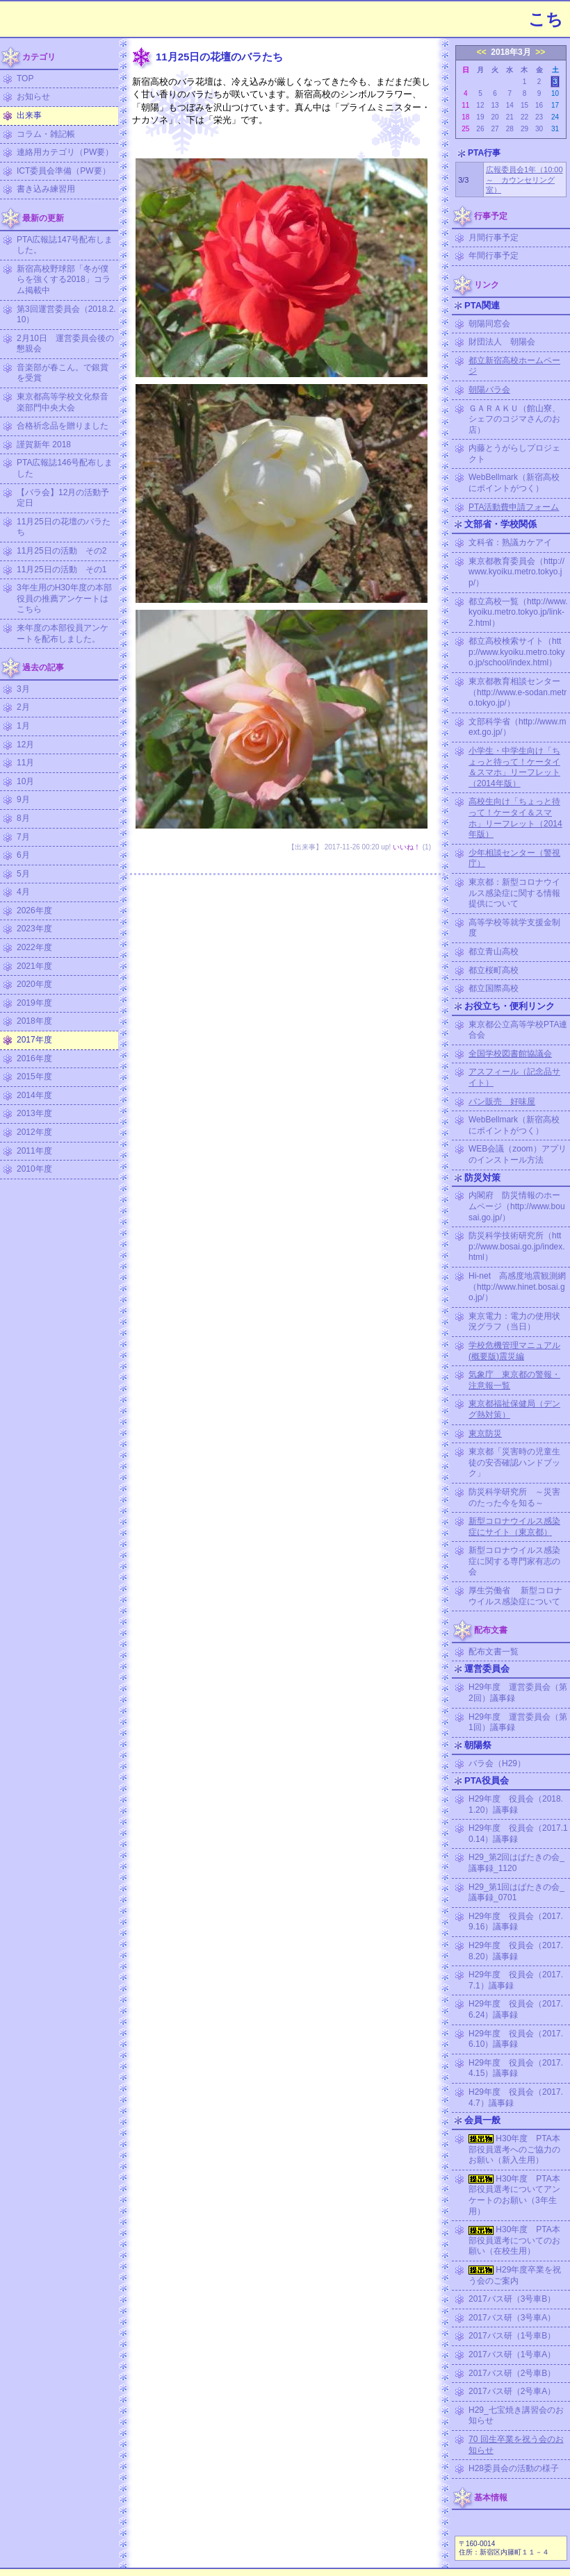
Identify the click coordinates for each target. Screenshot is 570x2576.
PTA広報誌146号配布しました (65, 468)
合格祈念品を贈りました (62, 426)
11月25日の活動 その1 (61, 569)
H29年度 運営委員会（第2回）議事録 (518, 1692)
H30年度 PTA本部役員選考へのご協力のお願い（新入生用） (514, 2149)
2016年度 (34, 1058)
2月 (23, 707)
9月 (23, 799)
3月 (23, 689)
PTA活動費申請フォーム (514, 507)
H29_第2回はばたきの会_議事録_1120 (516, 1862)
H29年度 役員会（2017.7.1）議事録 (516, 1980)
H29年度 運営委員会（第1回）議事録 (518, 1722)
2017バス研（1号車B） (512, 2336)
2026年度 (34, 910)
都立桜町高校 (494, 970)
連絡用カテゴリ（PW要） (65, 152)
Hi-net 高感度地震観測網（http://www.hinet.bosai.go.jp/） (517, 1286)
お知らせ (33, 96)
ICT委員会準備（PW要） (64, 171)
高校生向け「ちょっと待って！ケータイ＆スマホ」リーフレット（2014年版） (515, 818)
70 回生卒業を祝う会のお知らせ (516, 2444)
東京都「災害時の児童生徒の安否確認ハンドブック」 (514, 1462)
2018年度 (34, 1021)
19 (480, 117)
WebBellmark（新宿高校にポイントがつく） (514, 482)
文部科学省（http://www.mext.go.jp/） (518, 727)
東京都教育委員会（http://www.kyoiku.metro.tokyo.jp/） (516, 572)
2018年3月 (510, 52)
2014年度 (34, 1095)
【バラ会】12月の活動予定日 (63, 498)
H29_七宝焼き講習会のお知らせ (516, 2415)
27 (495, 129)
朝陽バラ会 (489, 389)
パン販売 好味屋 (502, 1101)
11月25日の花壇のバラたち (64, 527)
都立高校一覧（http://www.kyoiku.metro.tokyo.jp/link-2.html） (518, 612)
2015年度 (34, 1076)
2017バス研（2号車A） (512, 2391)
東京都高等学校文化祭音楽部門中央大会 (62, 402)
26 (480, 129)
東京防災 (485, 1433)
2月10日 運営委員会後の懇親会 (65, 343)
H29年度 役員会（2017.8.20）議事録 (516, 1951)
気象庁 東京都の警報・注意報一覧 (514, 1380)
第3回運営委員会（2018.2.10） (66, 314)
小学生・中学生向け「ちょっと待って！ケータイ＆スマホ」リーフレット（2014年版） (514, 767)
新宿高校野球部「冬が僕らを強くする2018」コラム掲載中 (64, 279)
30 (539, 129)
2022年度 (34, 947)
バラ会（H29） (497, 1763)
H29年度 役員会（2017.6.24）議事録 (516, 2009)
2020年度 (34, 984)
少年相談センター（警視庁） (514, 858)
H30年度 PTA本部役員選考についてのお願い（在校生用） (514, 2240)
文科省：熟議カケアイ (510, 542)
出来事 (29, 115)
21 (510, 117)
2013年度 (34, 1113)
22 (524, 117)
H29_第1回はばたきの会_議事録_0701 (516, 1892)
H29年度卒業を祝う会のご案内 (515, 2275)
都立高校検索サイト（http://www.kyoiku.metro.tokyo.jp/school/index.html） (517, 651)
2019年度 (34, 1003)
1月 (23, 726)
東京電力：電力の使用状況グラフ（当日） (514, 1321)
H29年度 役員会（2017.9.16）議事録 (516, 1921)
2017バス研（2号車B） (512, 2373)
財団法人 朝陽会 (502, 342)
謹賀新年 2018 (44, 444)
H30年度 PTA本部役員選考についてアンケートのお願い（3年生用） (514, 2195)
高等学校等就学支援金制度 (514, 927)
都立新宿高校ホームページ (514, 366)
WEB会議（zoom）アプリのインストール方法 (518, 1154)
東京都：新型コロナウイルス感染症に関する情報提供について (514, 892)
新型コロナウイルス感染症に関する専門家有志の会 (514, 1561)
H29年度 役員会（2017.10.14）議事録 (518, 1833)
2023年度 (34, 928)
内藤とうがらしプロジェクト (514, 453)
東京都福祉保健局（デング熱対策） (514, 1409)
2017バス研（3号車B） (512, 2299)
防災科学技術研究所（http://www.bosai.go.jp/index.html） (517, 1246)
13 (495, 105)
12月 (25, 744)
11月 (25, 762)
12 (480, 105)
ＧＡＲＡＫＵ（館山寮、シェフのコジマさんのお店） (514, 419)
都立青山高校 (494, 951)
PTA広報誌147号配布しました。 (65, 245)
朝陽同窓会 (489, 324)
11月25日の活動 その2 (61, 551)
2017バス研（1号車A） (512, 2354)
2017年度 (34, 1040)
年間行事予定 (494, 255)
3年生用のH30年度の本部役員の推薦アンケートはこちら (64, 598)
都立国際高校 (494, 988)
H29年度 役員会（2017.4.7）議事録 (516, 2097)
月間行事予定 (494, 237)
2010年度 (34, 1169)
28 (510, 129)
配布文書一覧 (494, 1651)
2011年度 (34, 1151)
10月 (25, 781)
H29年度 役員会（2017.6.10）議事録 (516, 2039)
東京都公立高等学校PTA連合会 (518, 1030)
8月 (23, 818)
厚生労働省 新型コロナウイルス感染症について (515, 1596)
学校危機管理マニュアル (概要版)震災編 (514, 1350)
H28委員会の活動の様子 (514, 2468)
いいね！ (407, 847)
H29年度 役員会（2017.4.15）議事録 (516, 2068)
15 (524, 105)
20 (495, 117)
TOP (25, 78)
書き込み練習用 (46, 189)
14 (510, 105)
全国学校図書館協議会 (510, 1053)
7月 (23, 837)
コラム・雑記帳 (46, 134)
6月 (23, 855)
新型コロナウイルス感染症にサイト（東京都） (514, 1526)
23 (539, 117)
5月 (23, 874)
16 (539, 105)
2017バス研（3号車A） (512, 2317)
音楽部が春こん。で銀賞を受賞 (62, 373)
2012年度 (34, 1132)
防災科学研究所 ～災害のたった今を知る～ (514, 1497)
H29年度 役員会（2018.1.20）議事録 (516, 1804)
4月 (23, 892)
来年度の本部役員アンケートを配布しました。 (62, 633)
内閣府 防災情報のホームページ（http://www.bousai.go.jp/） (517, 1206)
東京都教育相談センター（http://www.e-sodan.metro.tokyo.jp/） (518, 692)
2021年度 (34, 966)
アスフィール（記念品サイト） (514, 1077)
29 (524, 129)
